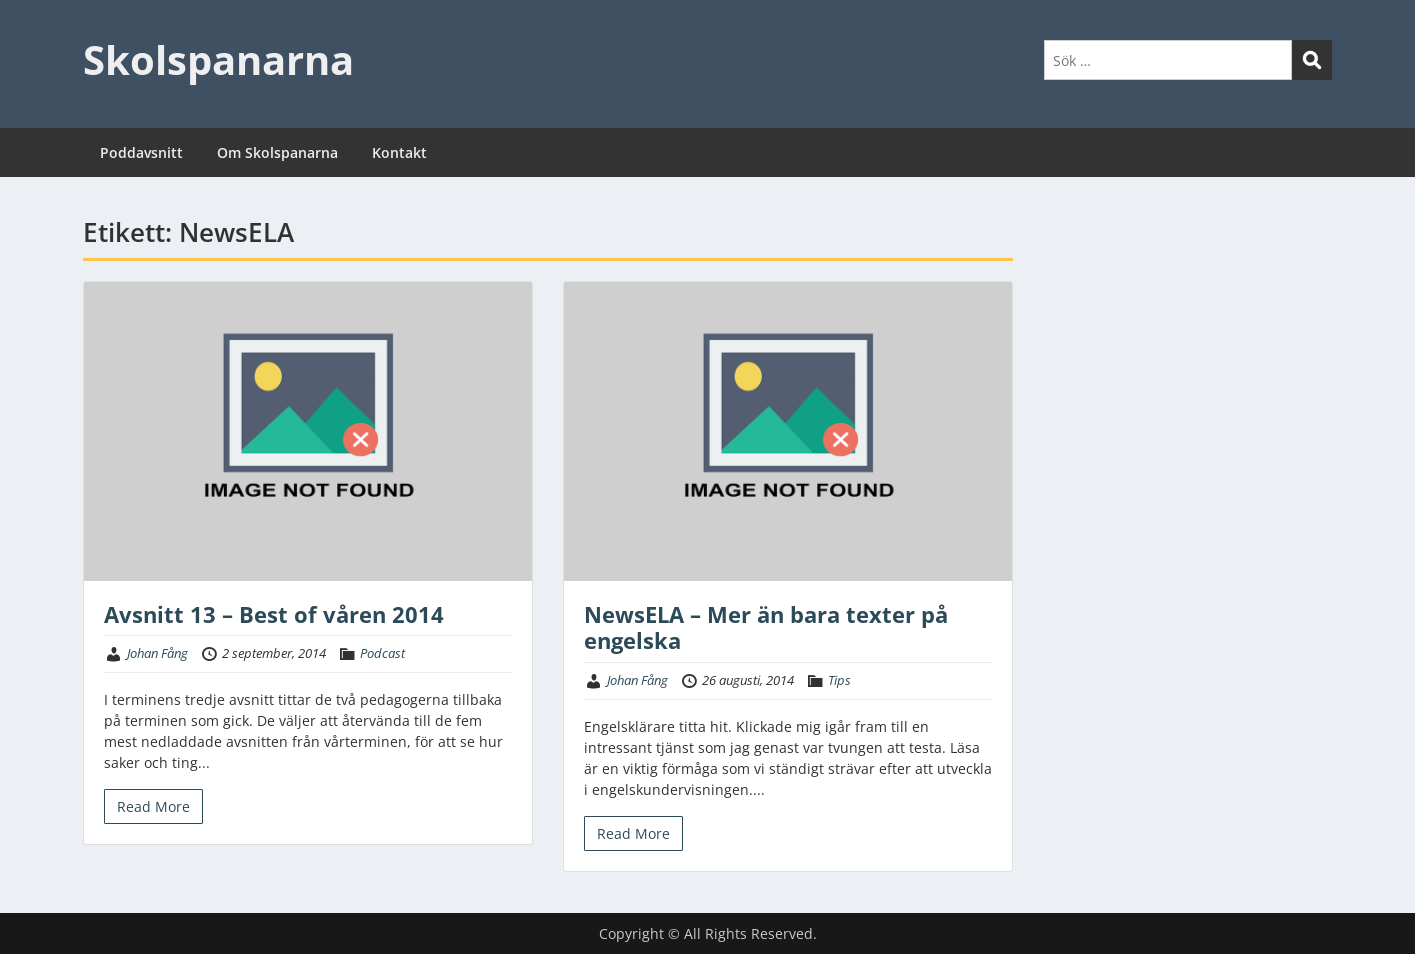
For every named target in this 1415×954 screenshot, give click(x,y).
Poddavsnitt (141, 152)
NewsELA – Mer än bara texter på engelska (766, 627)
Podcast (382, 653)
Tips (839, 680)
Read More (153, 806)
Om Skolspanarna (277, 152)
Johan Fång (157, 653)
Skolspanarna (218, 59)
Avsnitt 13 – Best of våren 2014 (274, 614)
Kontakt (399, 152)
